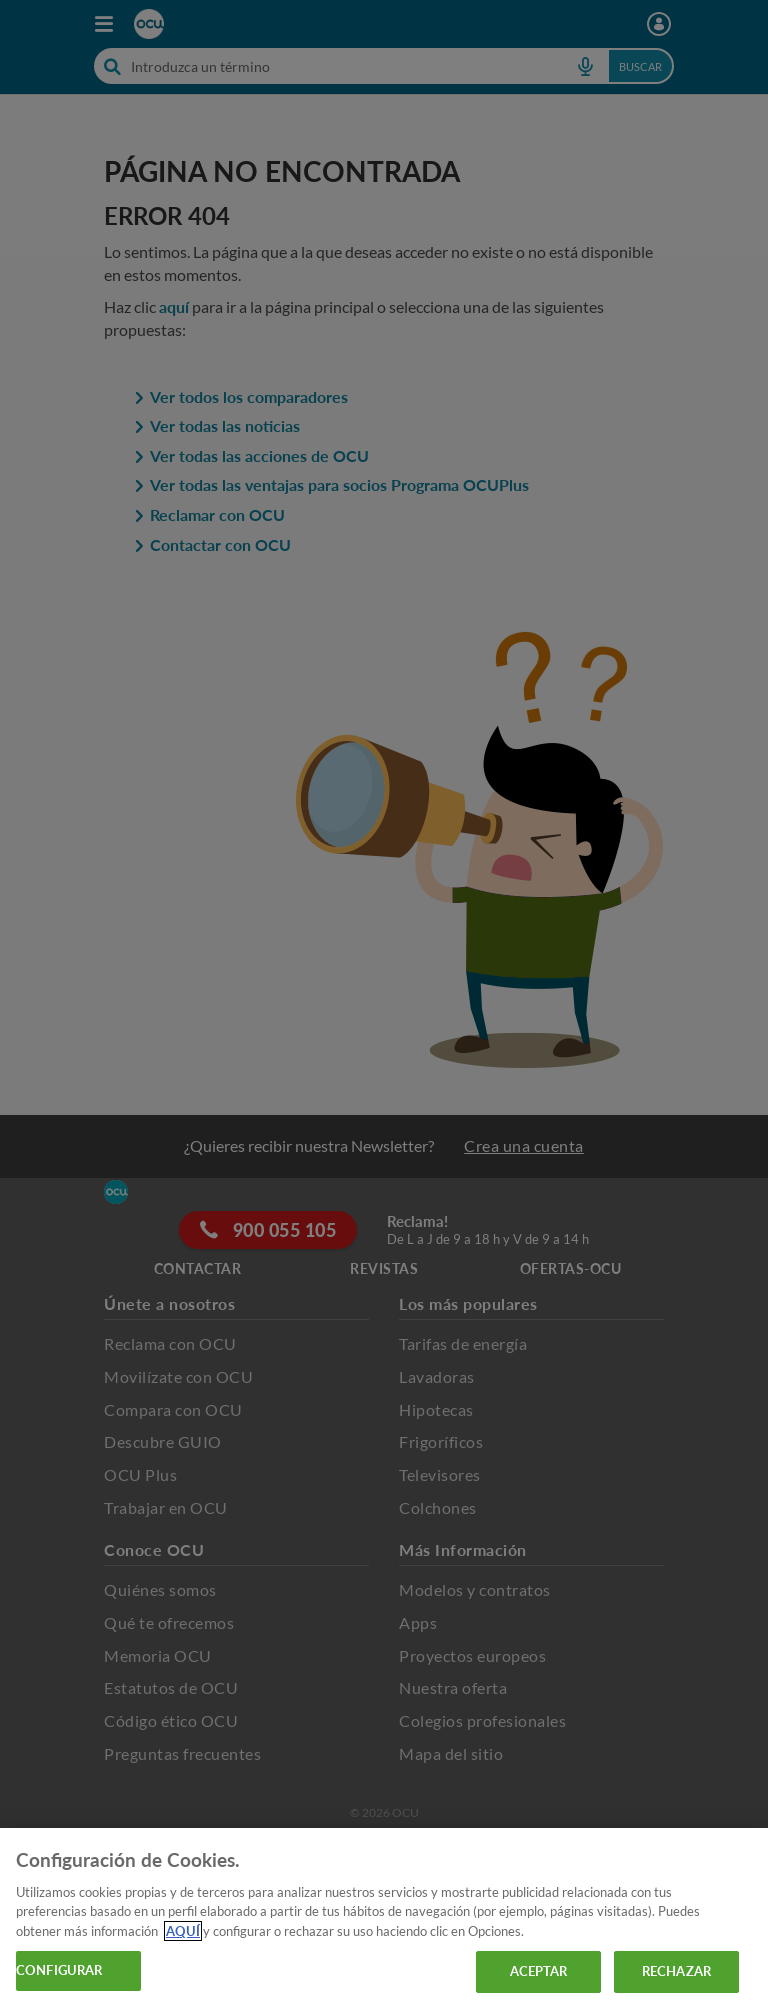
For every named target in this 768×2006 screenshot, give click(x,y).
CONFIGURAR (59, 1970)
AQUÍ (183, 1931)
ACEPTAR (539, 1971)
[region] (384, 1917)
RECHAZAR (676, 1971)
